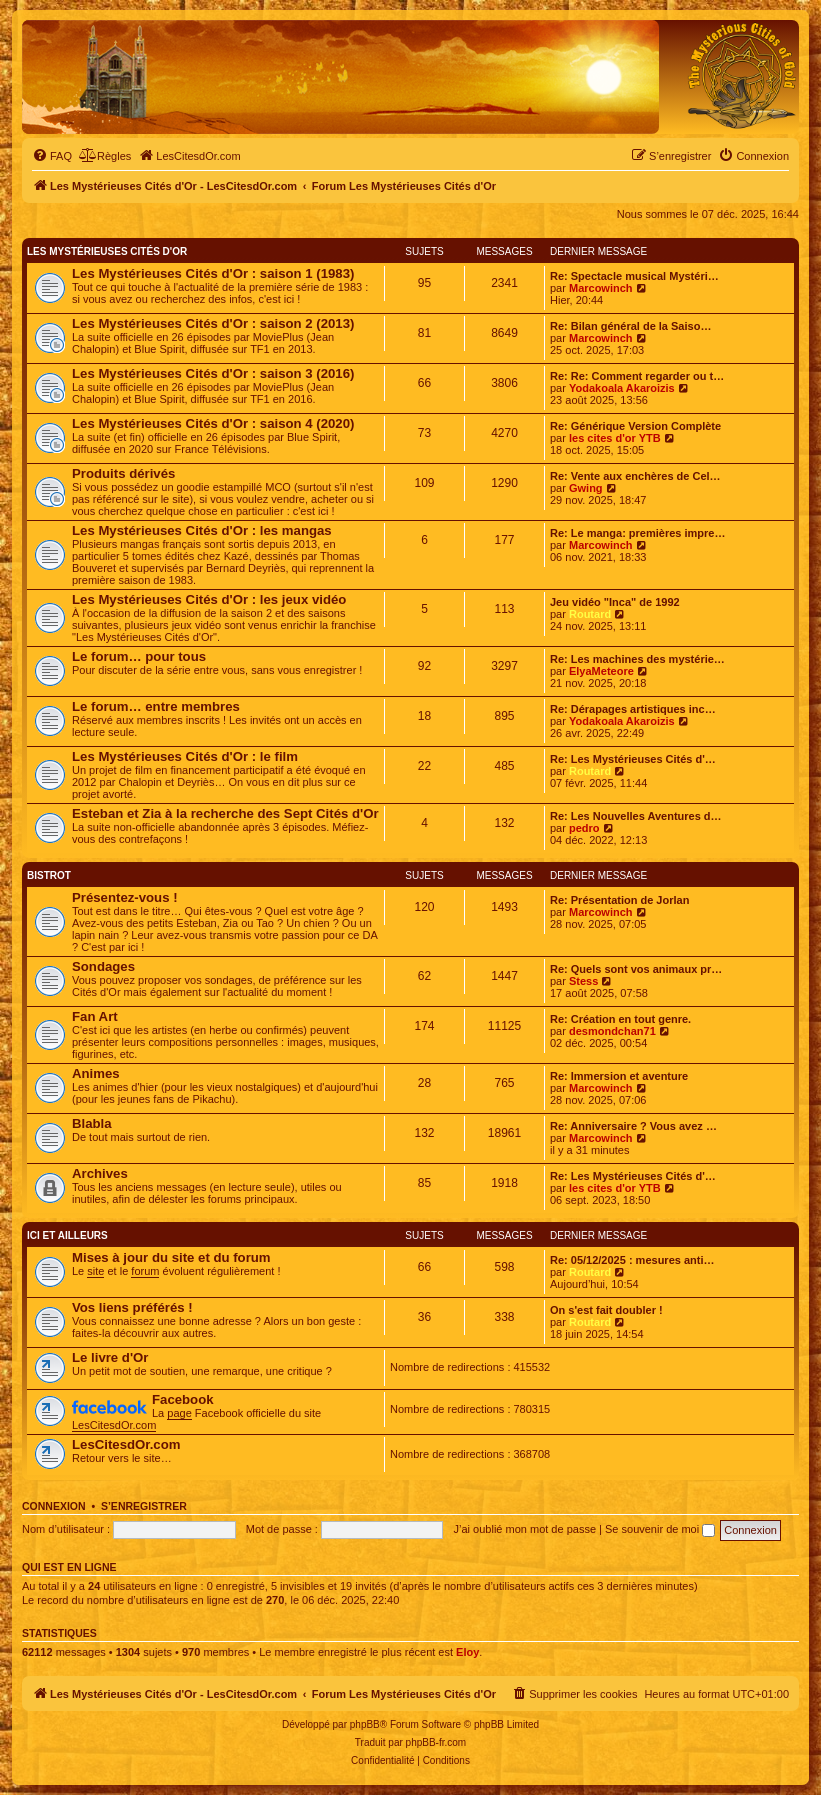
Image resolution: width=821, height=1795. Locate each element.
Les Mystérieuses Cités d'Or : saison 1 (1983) (213, 273)
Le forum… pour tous (139, 656)
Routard (590, 614)
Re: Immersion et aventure (619, 1076)
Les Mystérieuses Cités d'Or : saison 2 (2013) (213, 323)
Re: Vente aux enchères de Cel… (635, 476)
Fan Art (95, 1016)
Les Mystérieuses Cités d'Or (107, 251)
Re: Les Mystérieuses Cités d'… (633, 759)
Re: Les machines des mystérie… (637, 659)
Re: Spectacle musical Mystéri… (634, 276)
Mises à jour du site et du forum (171, 1257)
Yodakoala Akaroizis (622, 388)
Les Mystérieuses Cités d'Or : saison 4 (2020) (213, 423)
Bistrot (49, 875)
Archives (100, 1173)
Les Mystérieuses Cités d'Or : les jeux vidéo (209, 599)
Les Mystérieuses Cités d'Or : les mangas (202, 530)
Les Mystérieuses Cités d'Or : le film (185, 756)
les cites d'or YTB (615, 438)
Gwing (586, 488)
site (95, 1271)
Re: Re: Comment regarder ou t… (637, 376)
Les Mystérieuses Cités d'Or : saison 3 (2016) (213, 373)
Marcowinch (601, 288)
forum (145, 1271)
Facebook (183, 1399)
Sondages (103, 966)
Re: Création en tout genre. (620, 1019)
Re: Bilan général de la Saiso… (630, 326)
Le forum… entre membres (156, 706)
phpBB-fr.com (436, 1742)
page (179, 1413)
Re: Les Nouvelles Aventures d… (636, 816)
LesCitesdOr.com (114, 1425)
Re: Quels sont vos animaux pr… (636, 969)
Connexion (54, 1506)
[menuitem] (52, 156)
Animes (96, 1073)
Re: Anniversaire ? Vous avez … (633, 1126)
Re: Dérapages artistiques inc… (633, 709)
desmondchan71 (612, 1031)
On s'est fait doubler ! (606, 1310)
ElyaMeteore (601, 671)
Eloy (467, 1652)
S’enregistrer (144, 1506)
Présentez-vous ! (125, 897)
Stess (583, 981)
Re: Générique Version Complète (635, 426)
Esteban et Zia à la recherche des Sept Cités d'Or (225, 813)
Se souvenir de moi (660, 1529)
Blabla (92, 1123)
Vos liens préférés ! (132, 1307)
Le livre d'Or (110, 1357)
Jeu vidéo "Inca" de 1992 (615, 602)
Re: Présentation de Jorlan (619, 900)
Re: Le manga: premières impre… (637, 533)
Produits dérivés (123, 473)
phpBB (365, 1724)
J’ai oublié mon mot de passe (525, 1529)
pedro (584, 828)
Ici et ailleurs (67, 1235)
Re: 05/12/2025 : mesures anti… (632, 1260)
